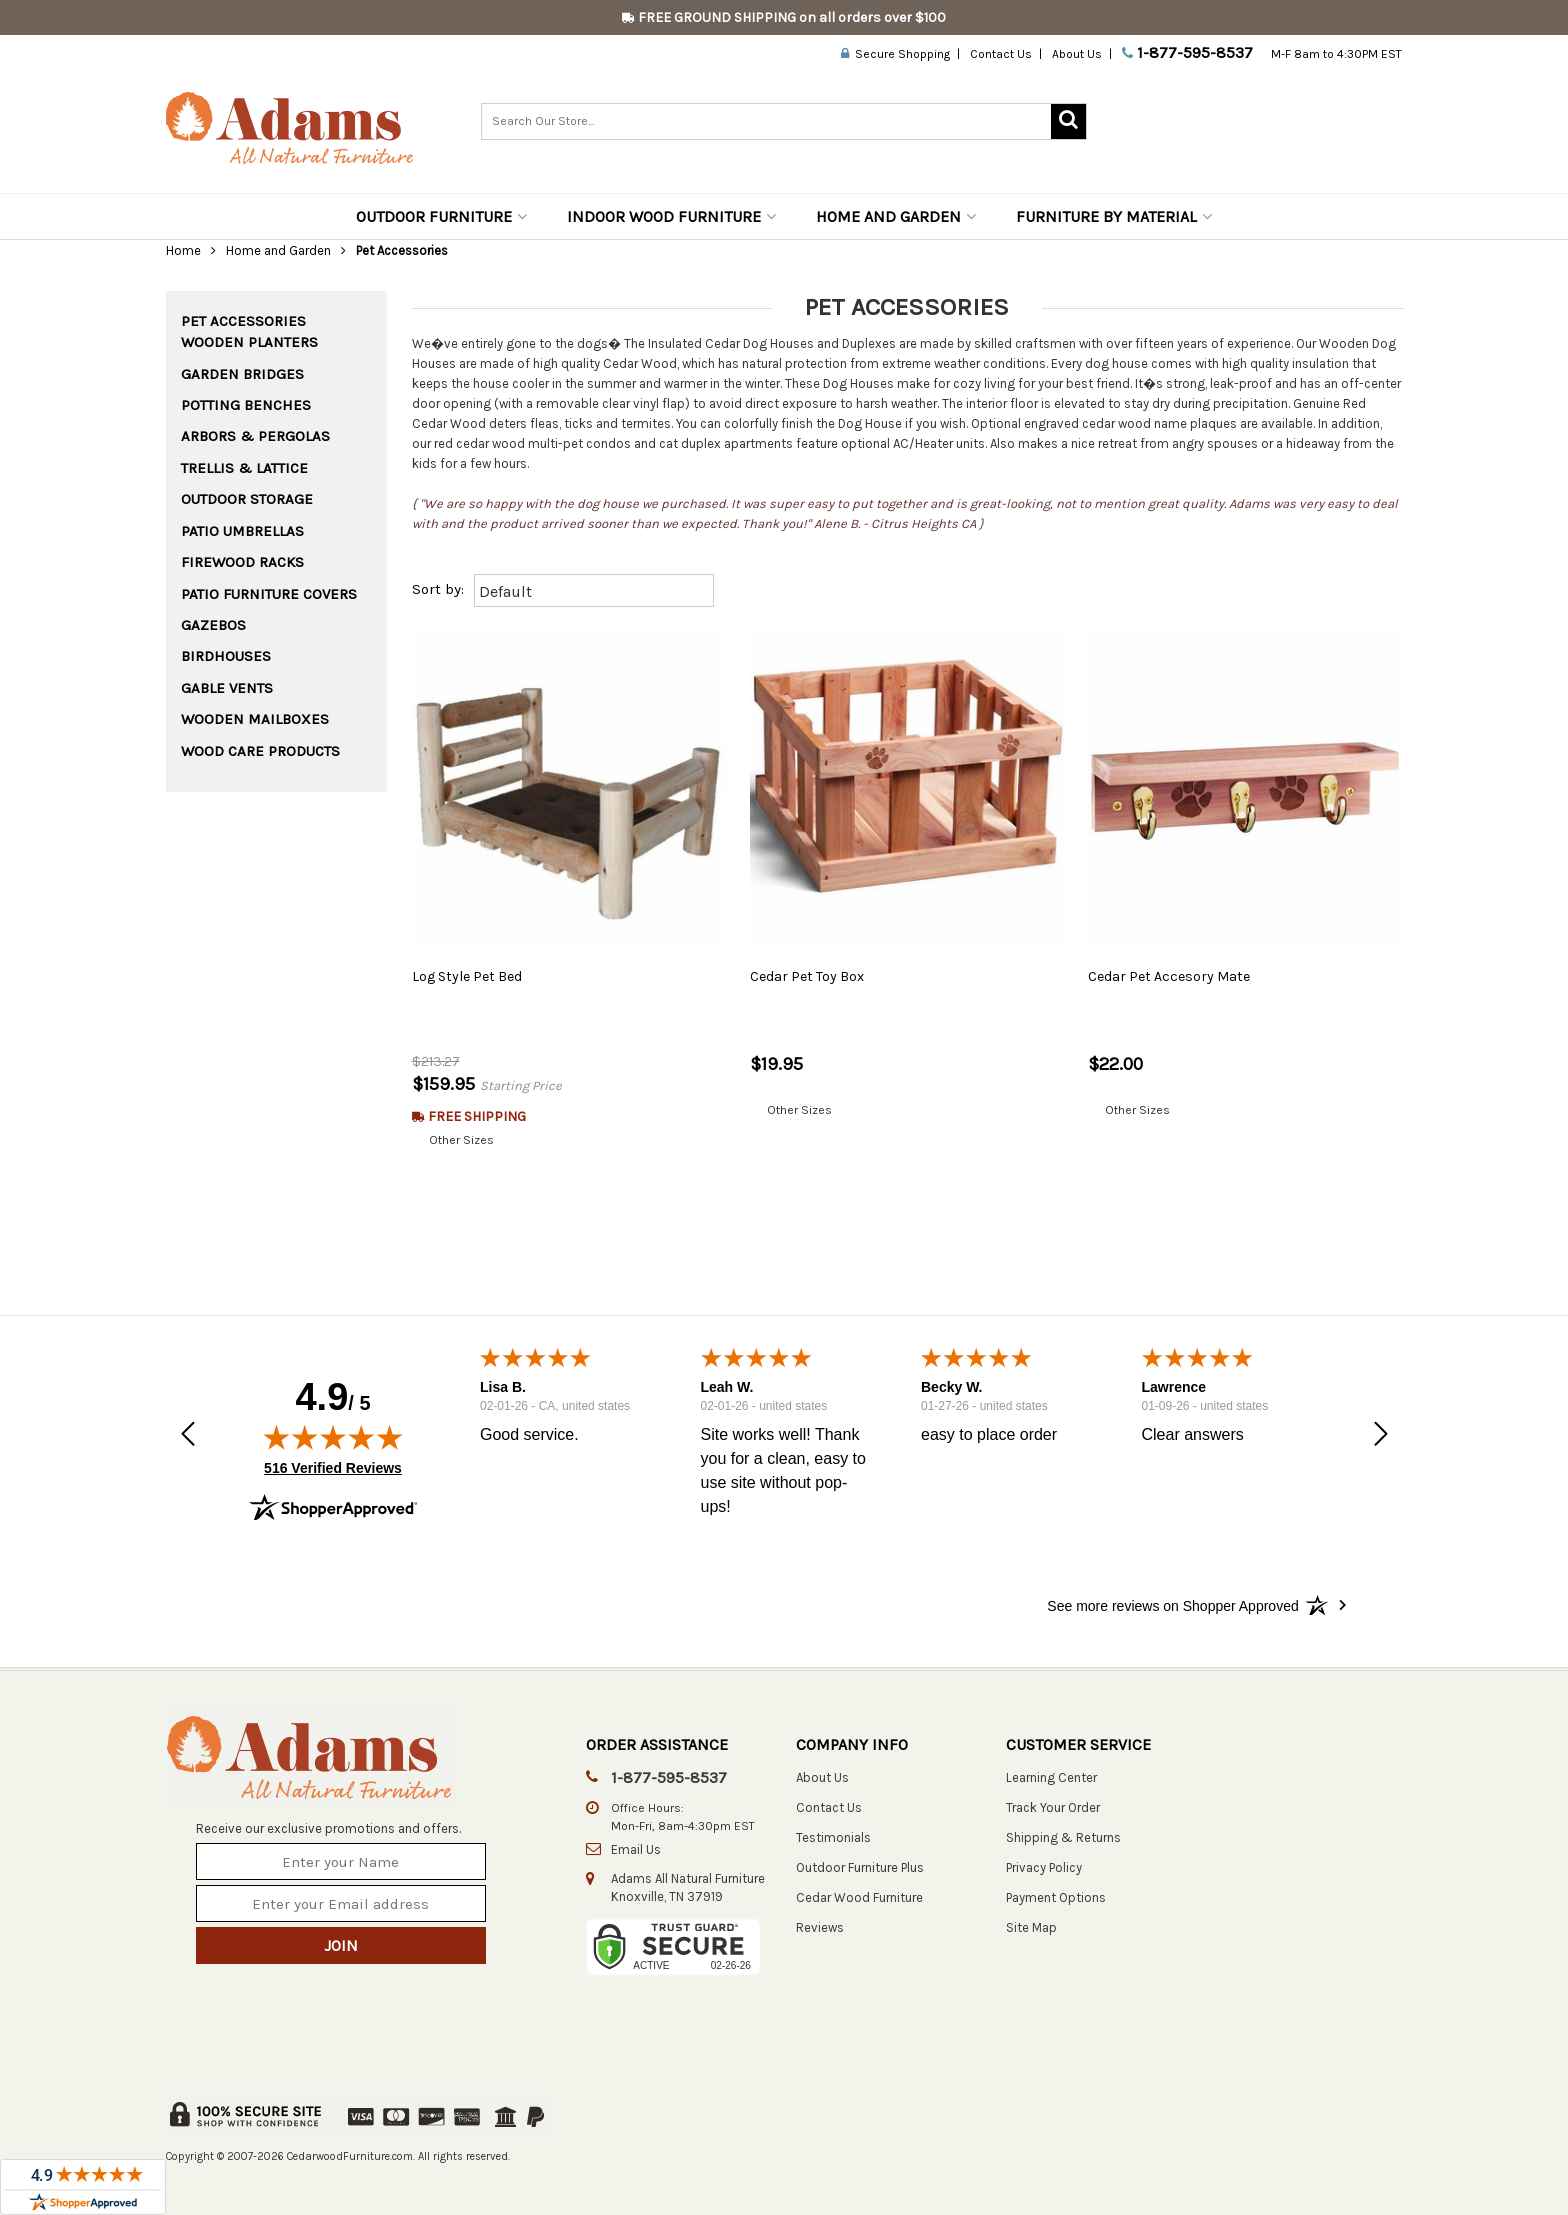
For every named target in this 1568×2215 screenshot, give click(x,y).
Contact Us (1001, 54)
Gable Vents (227, 688)
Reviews (820, 1927)
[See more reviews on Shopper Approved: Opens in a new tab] (1172, 1605)
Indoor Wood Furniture (671, 216)
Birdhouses (226, 656)
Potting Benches (246, 405)
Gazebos (213, 625)
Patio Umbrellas (242, 531)
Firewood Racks (242, 562)
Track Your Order (1053, 1807)
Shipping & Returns (1063, 1837)
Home (183, 250)
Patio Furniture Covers (269, 594)
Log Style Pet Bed (467, 976)
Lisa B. (503, 1388)
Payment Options (1056, 1897)
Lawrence (1173, 1388)
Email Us (636, 1849)
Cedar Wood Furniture (859, 1897)
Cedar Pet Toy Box (807, 976)
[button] (188, 1436)
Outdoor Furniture (441, 216)
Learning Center (1051, 1777)
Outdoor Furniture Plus (860, 1867)
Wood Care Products (260, 751)
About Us (1077, 54)
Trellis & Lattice (244, 468)
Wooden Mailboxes (255, 719)
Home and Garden (896, 216)
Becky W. (951, 1388)
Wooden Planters (249, 342)
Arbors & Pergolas (255, 436)
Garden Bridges (242, 374)
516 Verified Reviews (333, 1468)
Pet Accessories (243, 321)
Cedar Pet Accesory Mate (1169, 976)
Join (341, 1945)
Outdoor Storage (247, 499)
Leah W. (726, 1388)
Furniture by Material (1114, 216)
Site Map (1031, 1927)
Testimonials (833, 1837)
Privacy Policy (1044, 1867)
